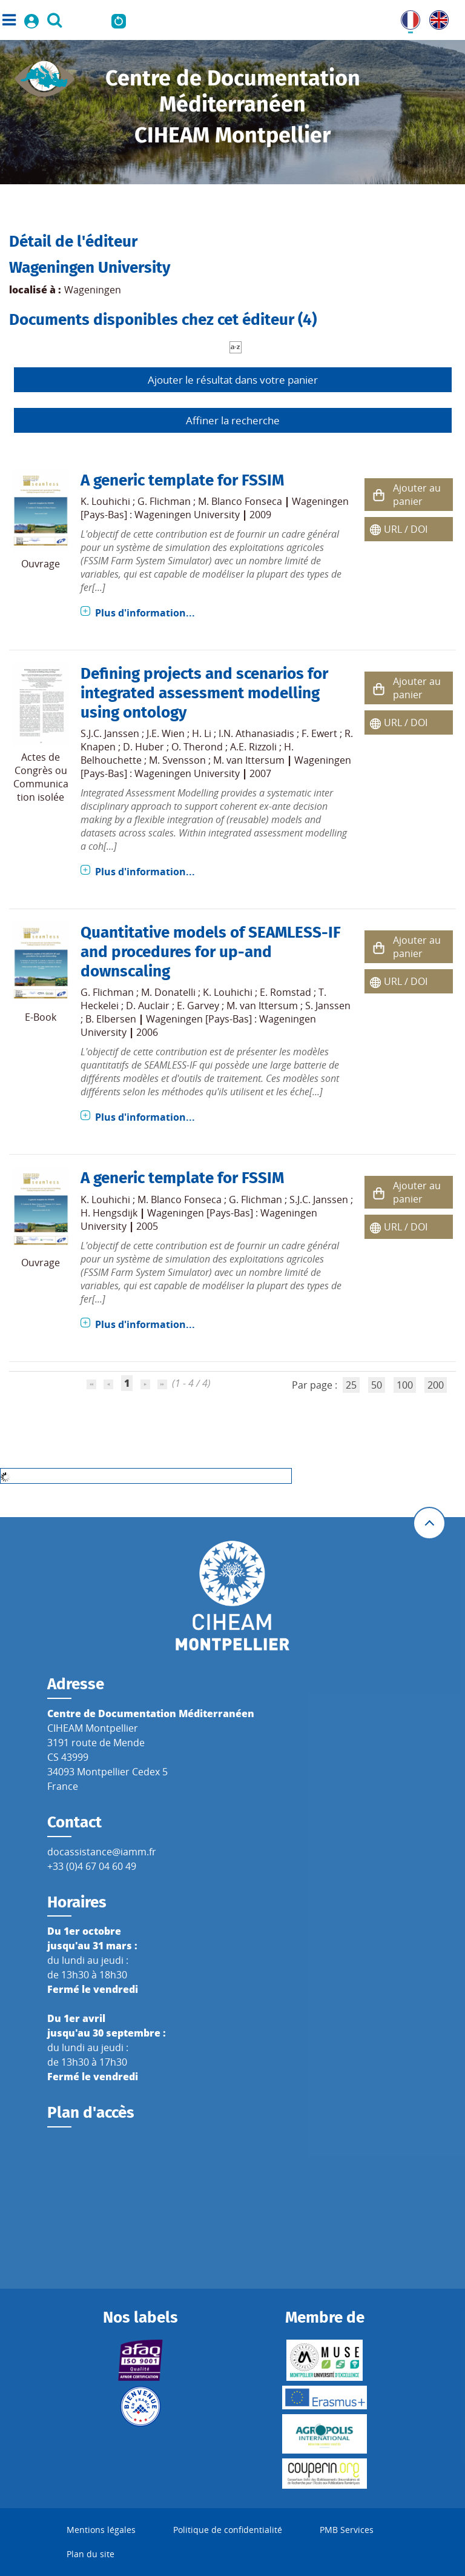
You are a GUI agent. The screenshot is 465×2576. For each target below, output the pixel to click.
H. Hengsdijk (109, 1213)
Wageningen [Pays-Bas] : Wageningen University (215, 508)
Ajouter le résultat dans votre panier (233, 380)
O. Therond (197, 746)
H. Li (201, 733)
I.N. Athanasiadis (256, 733)
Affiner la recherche (233, 420)
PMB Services (347, 2529)
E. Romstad (285, 992)
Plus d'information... (145, 612)
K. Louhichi (105, 501)
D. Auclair (148, 1005)
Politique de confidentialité (227, 2529)
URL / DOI (405, 529)
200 (435, 1385)
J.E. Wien (166, 733)
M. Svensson (177, 760)
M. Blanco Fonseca (240, 501)
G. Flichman (164, 501)
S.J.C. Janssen (110, 733)
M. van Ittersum (249, 760)
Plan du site (90, 2554)
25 (351, 1385)
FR (406, 17)
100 (405, 1385)
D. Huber (143, 746)
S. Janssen (328, 1005)
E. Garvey (198, 1005)
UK (436, 17)
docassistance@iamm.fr (101, 1851)
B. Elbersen (110, 1019)
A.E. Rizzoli (253, 746)
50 (376, 1385)
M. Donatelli (168, 992)
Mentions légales (101, 2529)
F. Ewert (319, 733)
